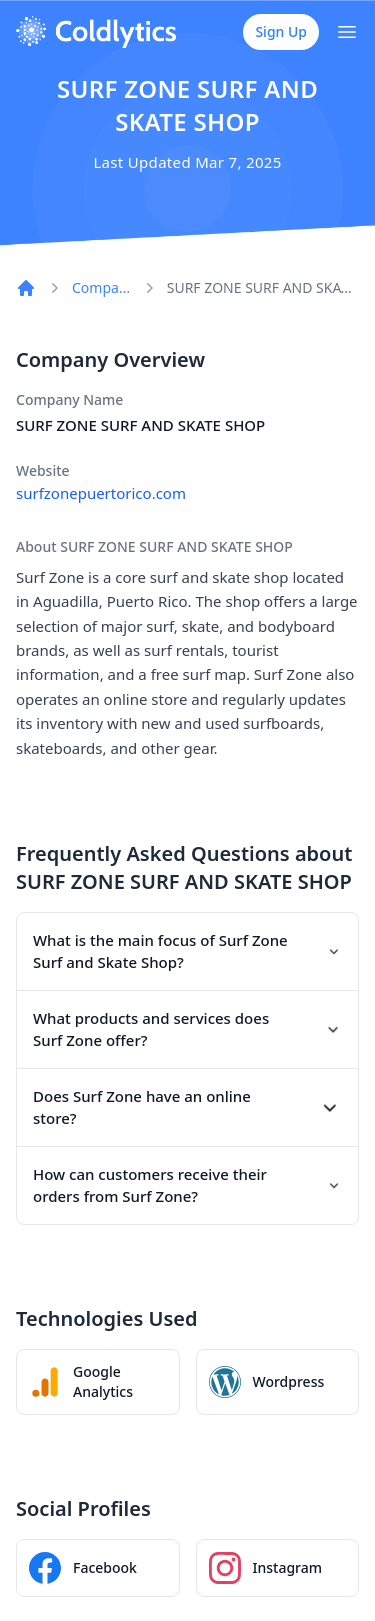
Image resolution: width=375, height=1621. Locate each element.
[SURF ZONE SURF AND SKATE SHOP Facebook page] (98, 1568)
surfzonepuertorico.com (101, 493)
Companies (101, 287)
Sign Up (281, 31)
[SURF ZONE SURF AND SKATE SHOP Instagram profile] (278, 1568)
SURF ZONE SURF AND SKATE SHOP (263, 287)
